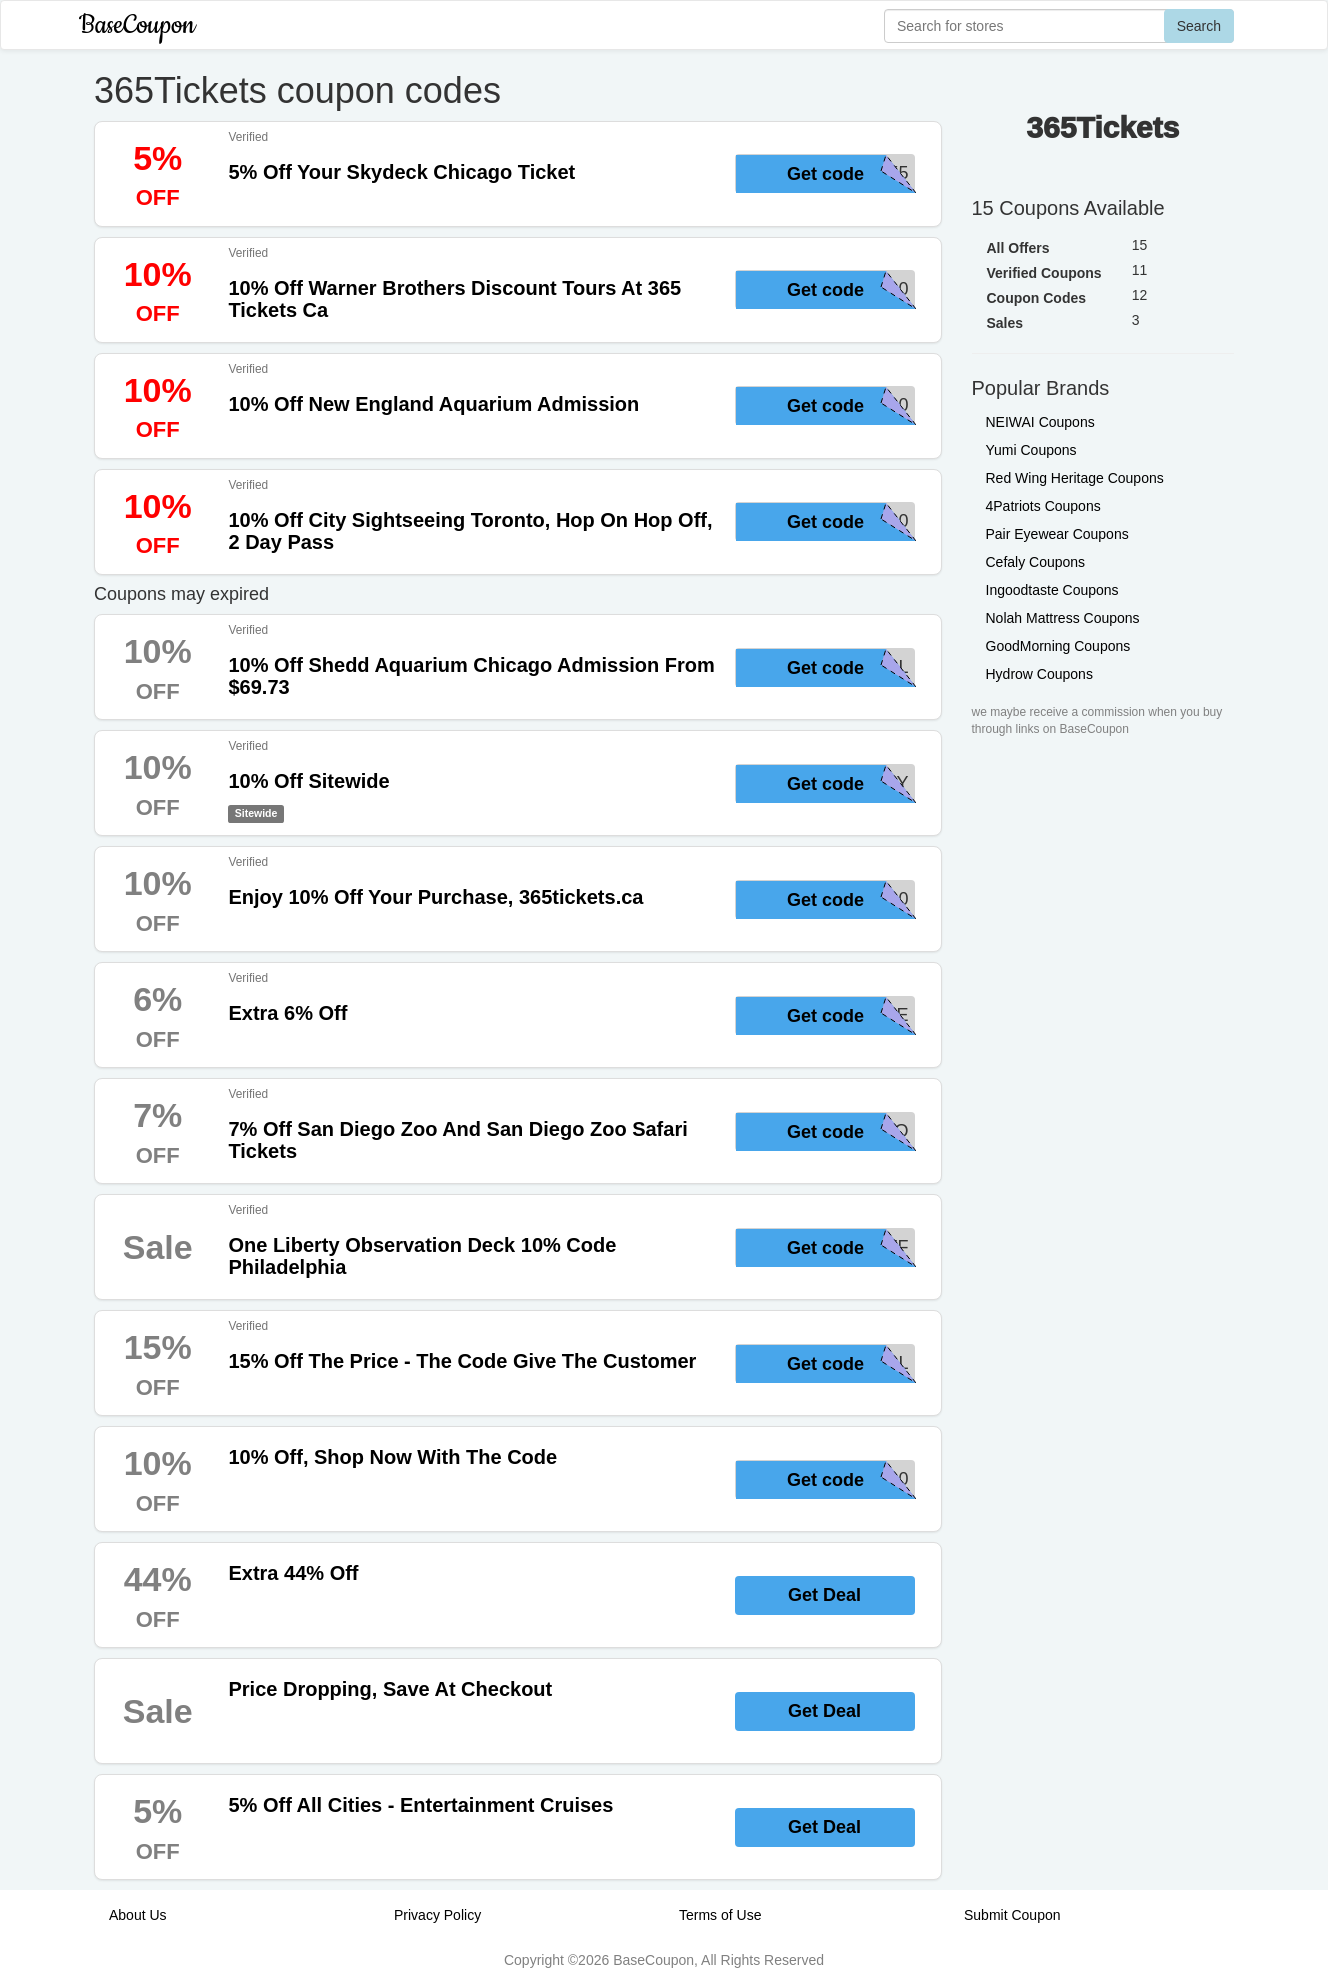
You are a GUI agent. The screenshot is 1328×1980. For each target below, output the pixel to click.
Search (1199, 26)
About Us (138, 1915)
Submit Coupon (1012, 1915)
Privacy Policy (437, 1915)
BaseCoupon (137, 25)
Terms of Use (720, 1915)
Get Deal (824, 1595)
